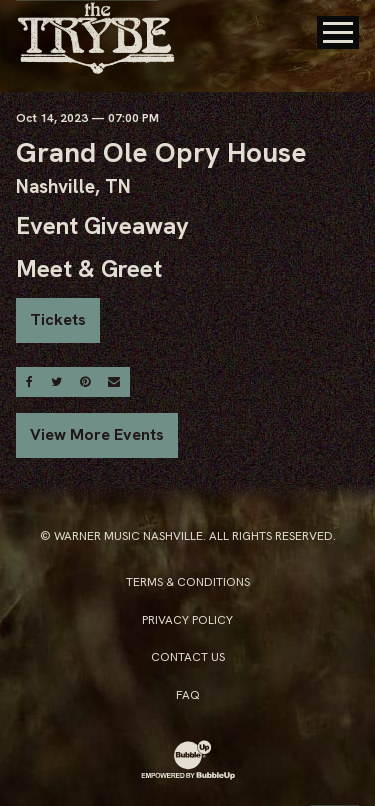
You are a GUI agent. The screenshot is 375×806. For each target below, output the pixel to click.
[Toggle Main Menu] (338, 32)
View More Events (97, 434)
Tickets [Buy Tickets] (58, 319)
